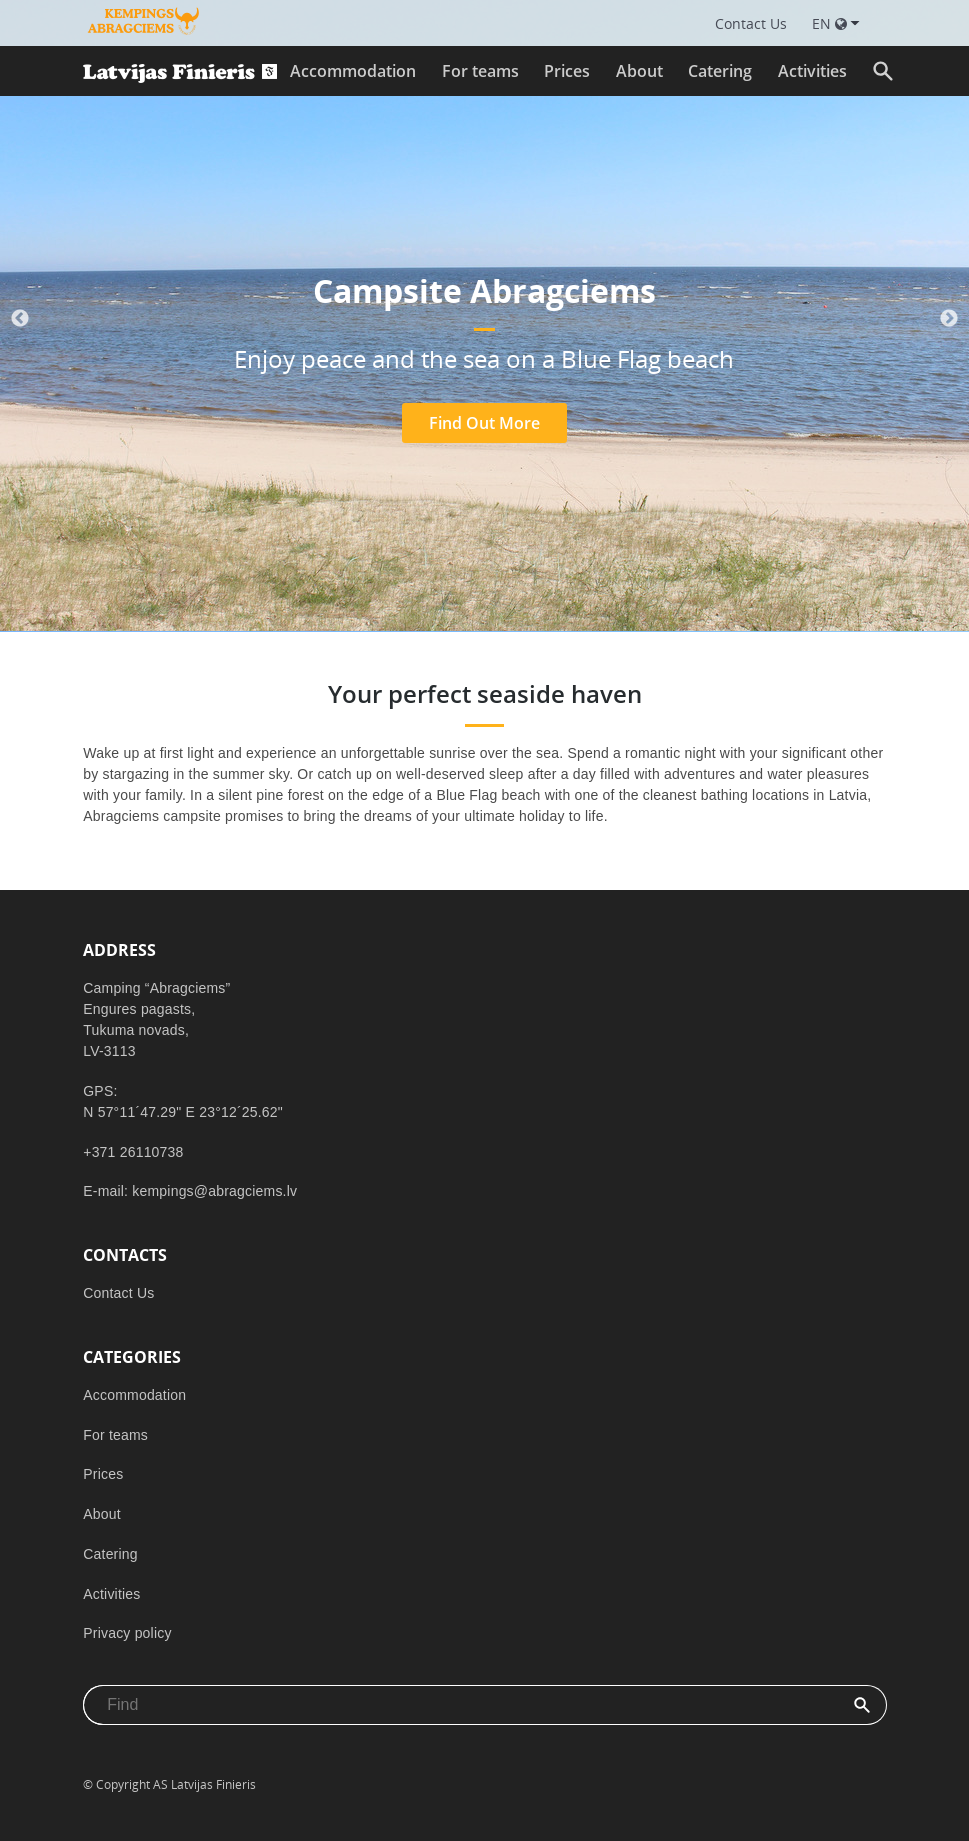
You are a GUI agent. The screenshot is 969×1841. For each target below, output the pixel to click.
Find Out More (484, 423)
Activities (812, 71)
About (639, 71)
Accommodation (353, 71)
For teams (480, 71)
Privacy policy (127, 1633)
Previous (20, 319)
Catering (720, 71)
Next (949, 319)
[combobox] (461, 1705)
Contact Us (118, 1293)
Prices (567, 71)
